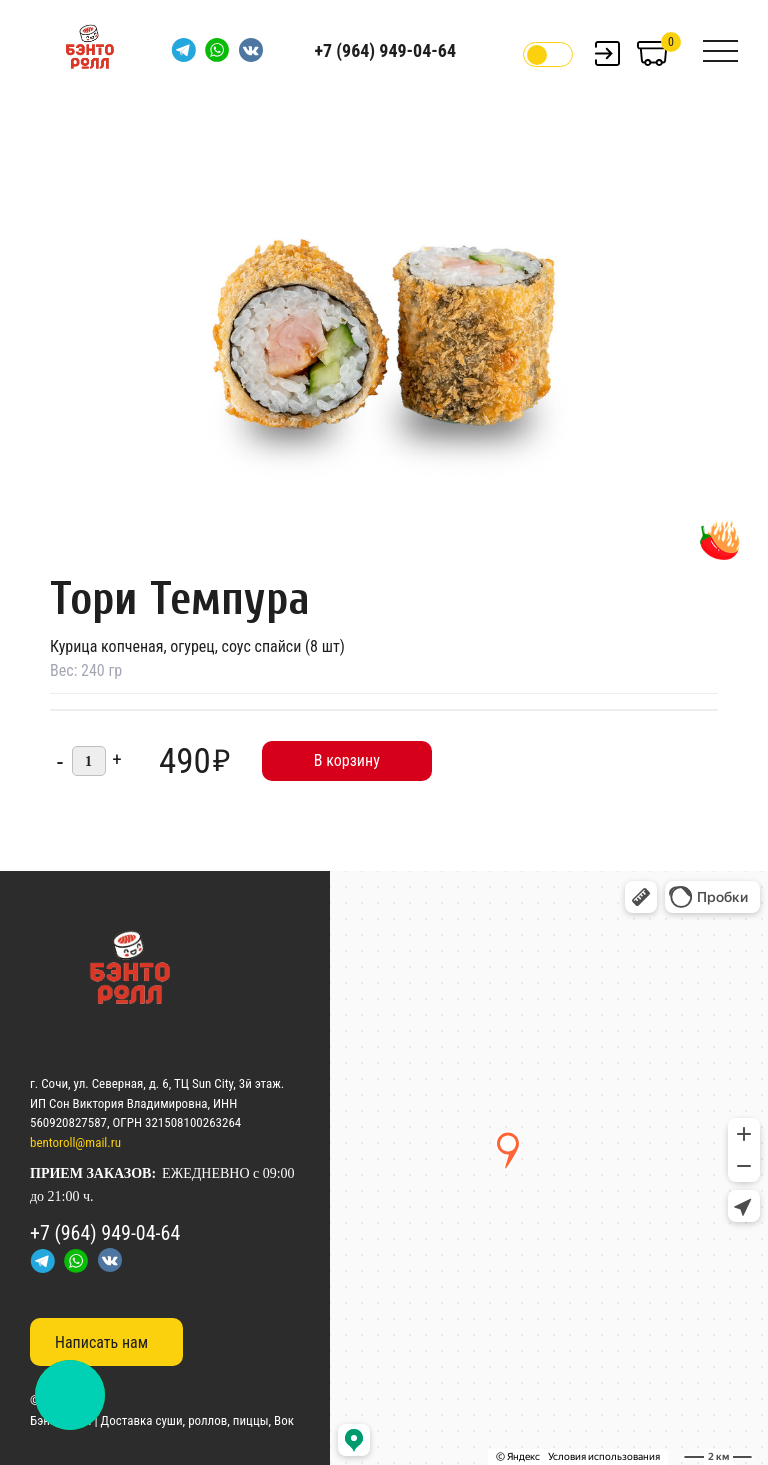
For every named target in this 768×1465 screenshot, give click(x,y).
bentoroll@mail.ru (75, 1142)
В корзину (347, 760)
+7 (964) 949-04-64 (385, 50)
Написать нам (101, 1342)
